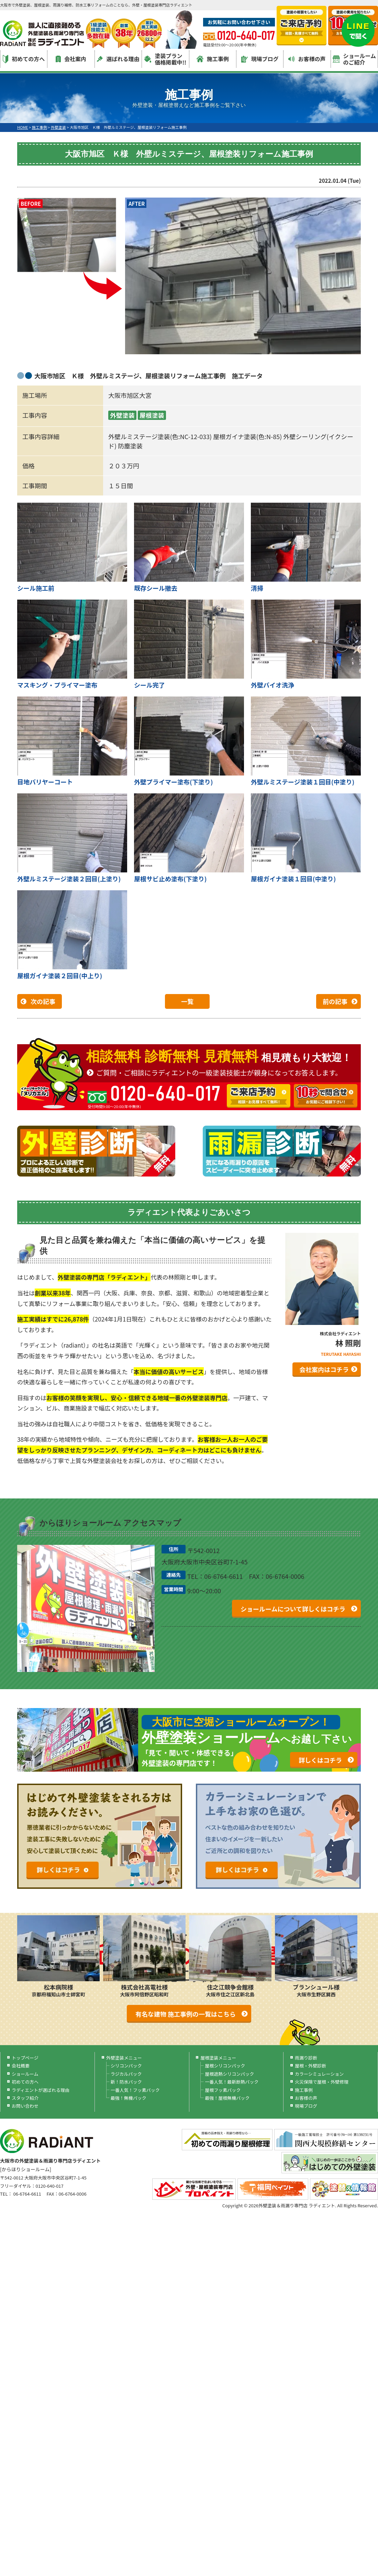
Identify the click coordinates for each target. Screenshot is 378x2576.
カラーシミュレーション (319, 2074)
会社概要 (21, 2065)
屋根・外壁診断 (310, 2065)
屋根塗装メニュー (218, 2057)
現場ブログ (260, 59)
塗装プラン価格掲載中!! (165, 59)
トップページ (25, 2057)
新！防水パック (126, 2081)
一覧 (187, 1001)
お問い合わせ (25, 2106)
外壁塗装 (122, 415)
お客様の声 (306, 59)
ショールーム (25, 2074)
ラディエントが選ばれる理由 (40, 2090)
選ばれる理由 (118, 59)
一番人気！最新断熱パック (231, 2081)
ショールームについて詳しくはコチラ (293, 1608)
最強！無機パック (128, 2098)
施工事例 (213, 59)
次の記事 (43, 1001)
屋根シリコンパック (225, 2065)
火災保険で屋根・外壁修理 (321, 2081)
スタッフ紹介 (25, 2098)
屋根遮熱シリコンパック (229, 2074)
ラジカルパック (126, 2074)
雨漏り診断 (306, 2057)
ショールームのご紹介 (354, 59)
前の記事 (335, 1001)
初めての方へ (24, 59)
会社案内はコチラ (324, 1369)
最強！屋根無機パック (227, 2098)
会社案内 (71, 59)
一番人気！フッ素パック (135, 2090)
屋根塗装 (152, 415)
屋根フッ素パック (223, 2090)
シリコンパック (126, 2065)
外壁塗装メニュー (124, 2057)
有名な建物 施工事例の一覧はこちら (185, 2013)
